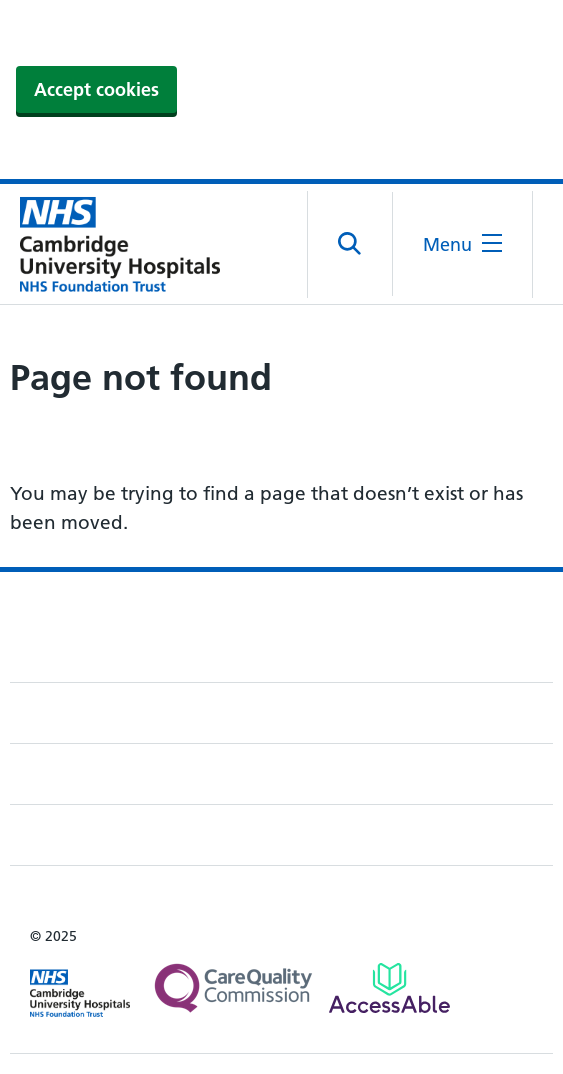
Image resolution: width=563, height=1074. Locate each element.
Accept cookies (96, 89)
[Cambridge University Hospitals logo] (110, 244)
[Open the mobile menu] (462, 244)
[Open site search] (350, 244)
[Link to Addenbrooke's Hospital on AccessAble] (389, 988)
